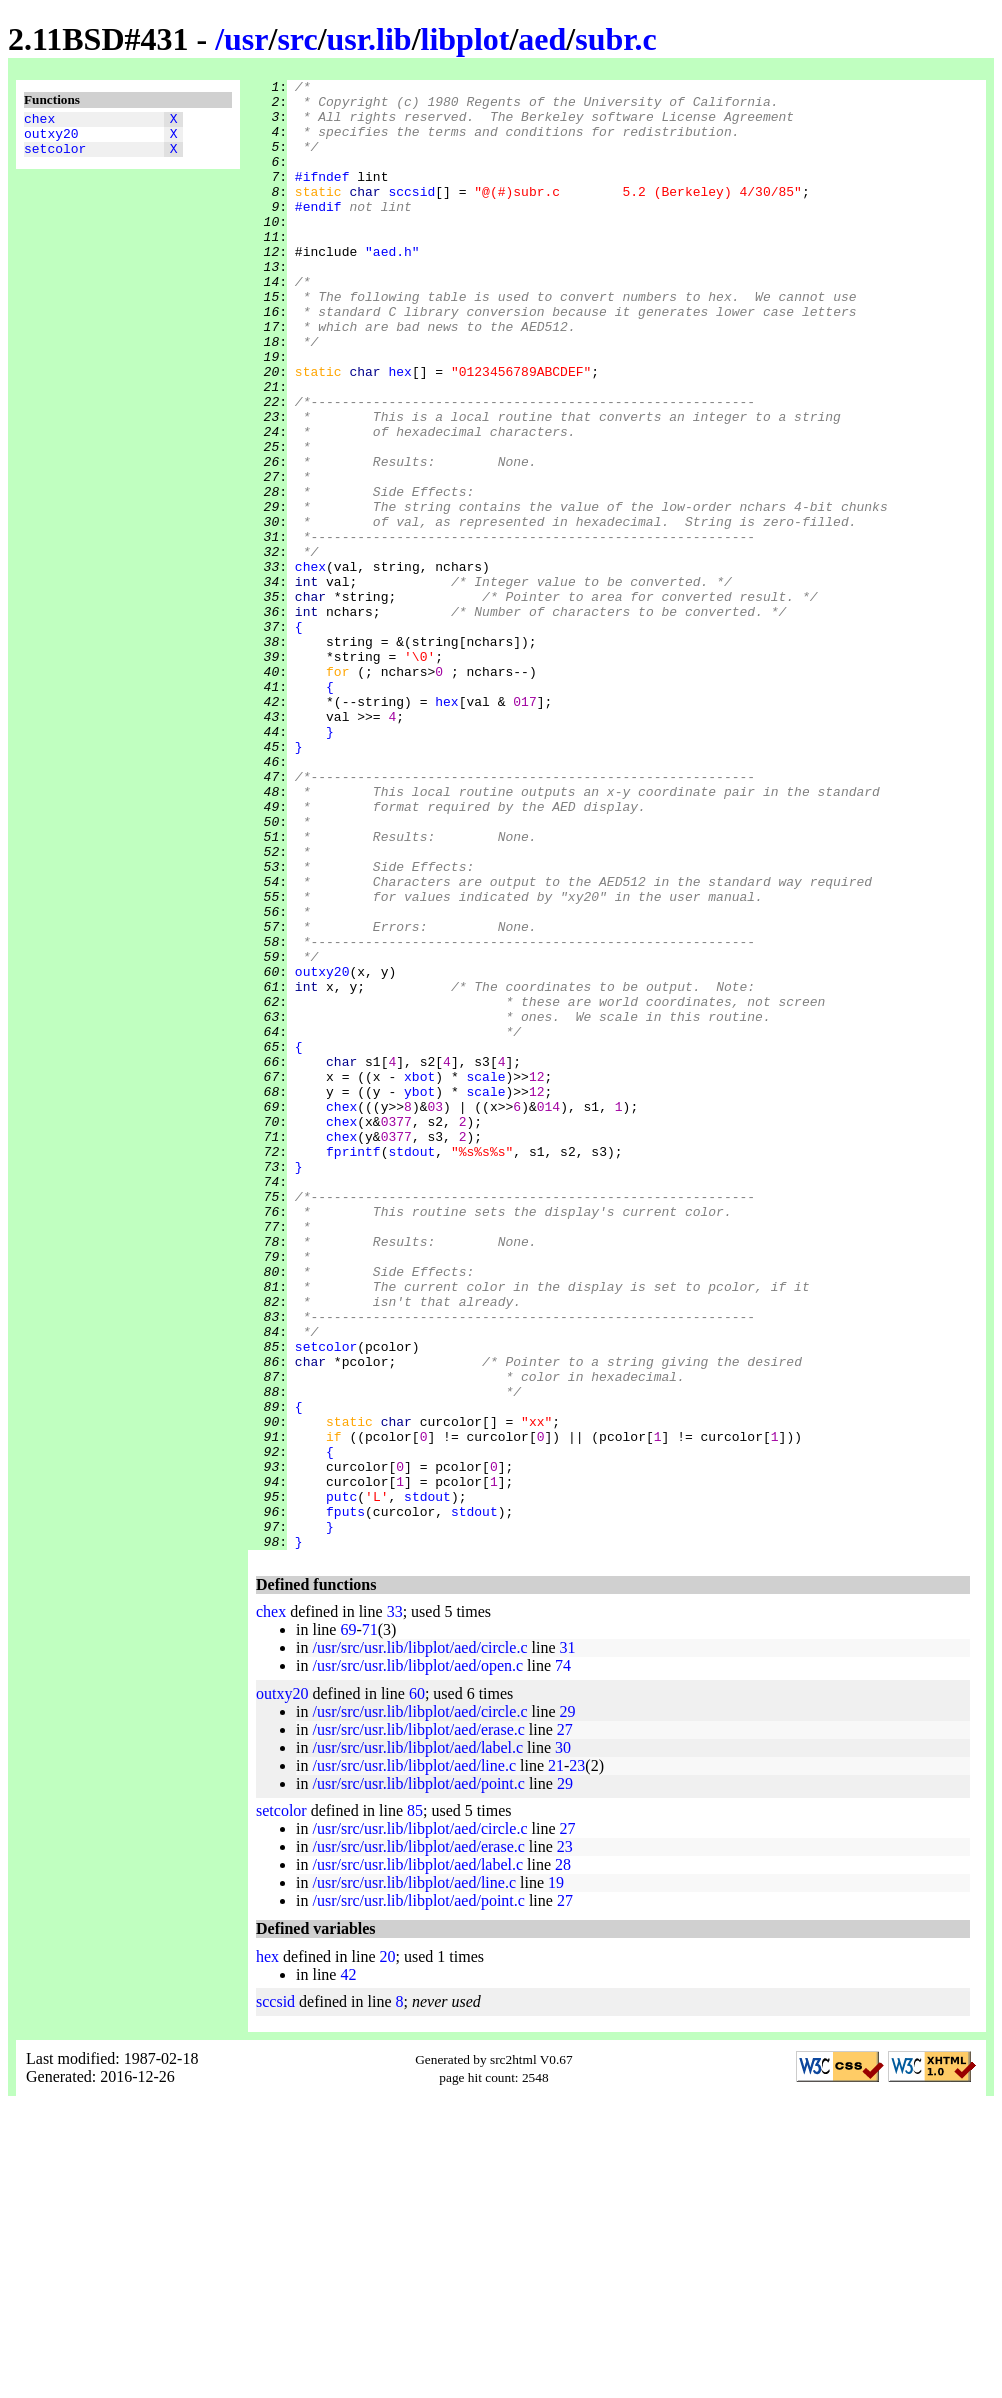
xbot (419, 1277)
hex (399, 431)
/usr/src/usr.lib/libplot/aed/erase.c (418, 2023)
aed (542, 39)
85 (415, 2104)
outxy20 (51, 139)
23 (577, 2059)
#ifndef (322, 197)
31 (568, 1941)
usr (246, 39)
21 (556, 2059)
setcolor (55, 157)
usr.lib (369, 39)
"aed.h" (392, 287)
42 (348, 2268)
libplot (465, 39)
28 (563, 2158)
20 (388, 2250)
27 (565, 2023)
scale (485, 1277)
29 (568, 2005)
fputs (345, 1799)
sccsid (411, 215)
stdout (411, 1367)
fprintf (353, 1367)
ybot (419, 1295)
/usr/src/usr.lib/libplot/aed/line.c (414, 2059)
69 (348, 1923)
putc (341, 1781)
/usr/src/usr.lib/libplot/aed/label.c (417, 2041)
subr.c (616, 39)
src (297, 39)
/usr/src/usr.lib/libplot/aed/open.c (417, 1959)
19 (556, 2176)
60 (417, 1987)
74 (563, 1959)
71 (370, 1923)
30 (563, 2041)
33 (395, 1905)
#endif (318, 233)
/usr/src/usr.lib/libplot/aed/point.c (418, 2077)
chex (39, 121)
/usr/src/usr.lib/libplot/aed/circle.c (419, 1941)
